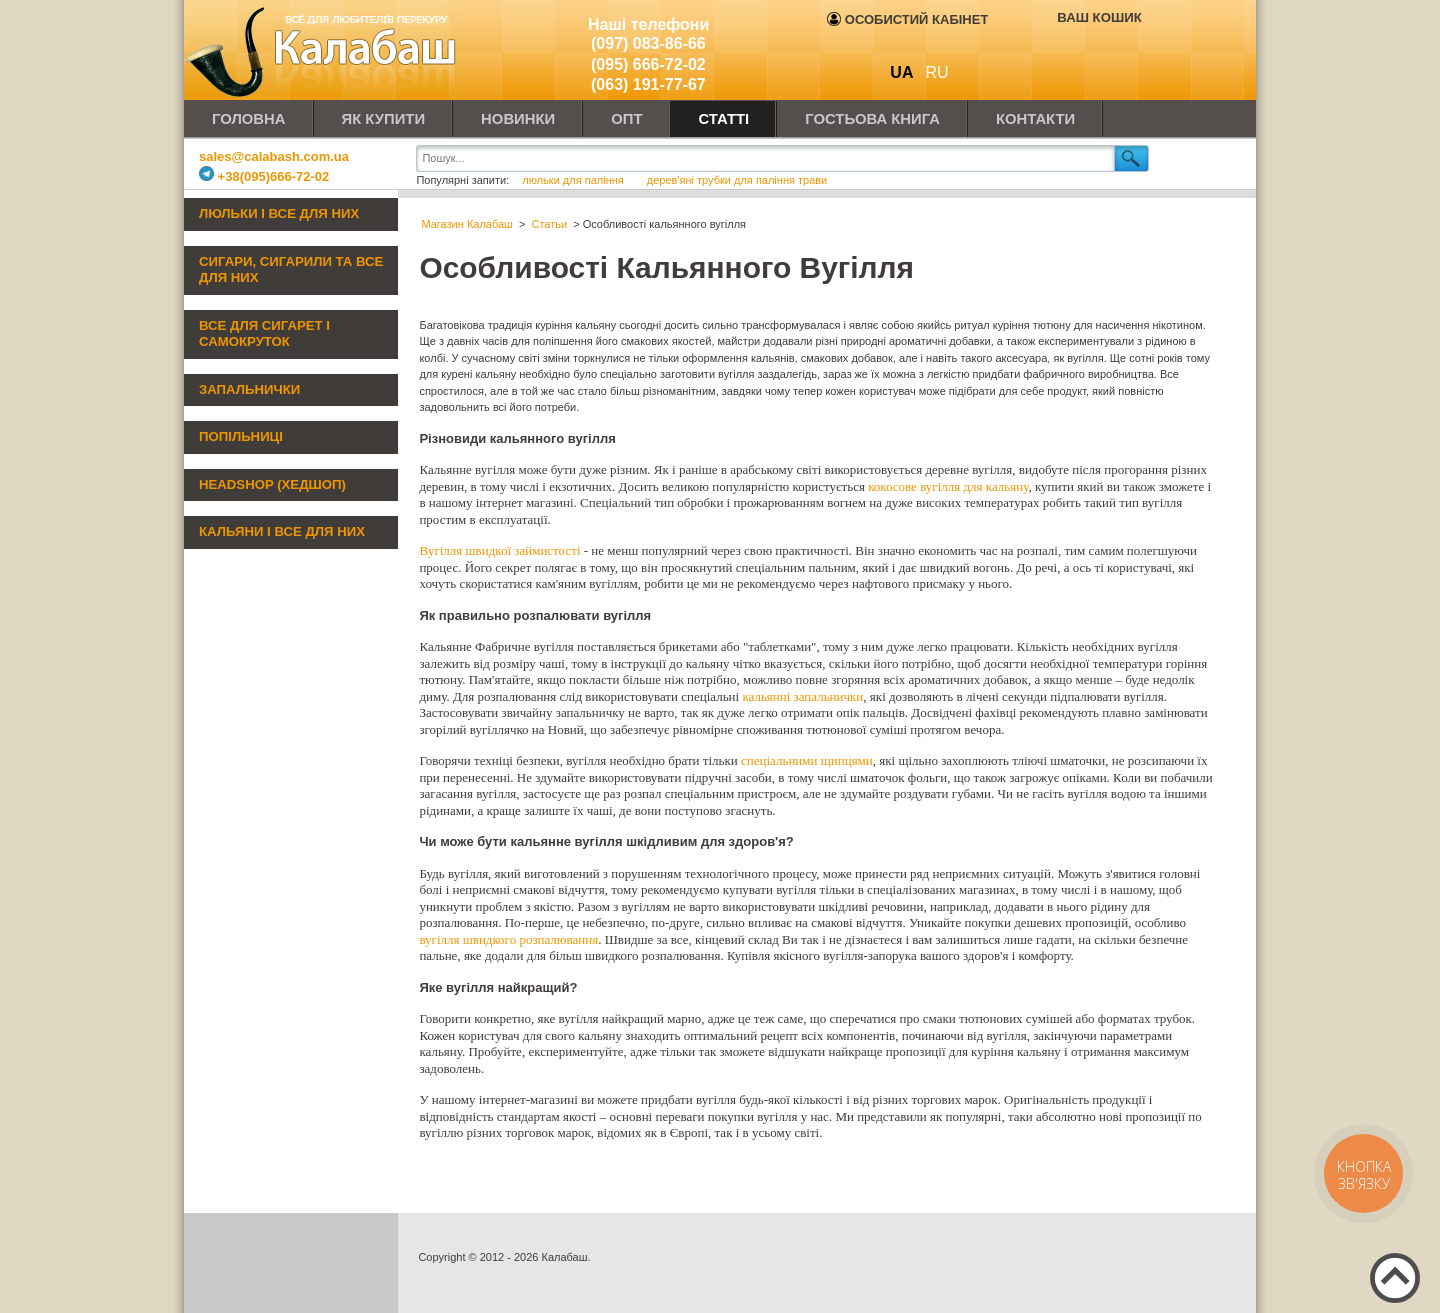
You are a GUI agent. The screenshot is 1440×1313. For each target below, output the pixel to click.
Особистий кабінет (907, 19)
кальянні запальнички (802, 696)
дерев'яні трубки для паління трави (737, 180)
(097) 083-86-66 (648, 43)
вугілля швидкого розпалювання (508, 939)
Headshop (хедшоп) (272, 484)
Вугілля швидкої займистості (499, 550)
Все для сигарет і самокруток (264, 334)
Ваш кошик (1099, 17)
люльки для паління (574, 180)
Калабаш (324, 50)
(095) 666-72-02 (648, 64)
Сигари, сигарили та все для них (291, 270)
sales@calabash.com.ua (274, 156)
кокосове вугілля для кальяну (948, 486)
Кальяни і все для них (282, 531)
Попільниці (241, 436)
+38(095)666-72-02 (264, 176)
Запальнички (249, 389)
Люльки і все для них (279, 213)
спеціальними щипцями (807, 760)
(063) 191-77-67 (648, 84)
